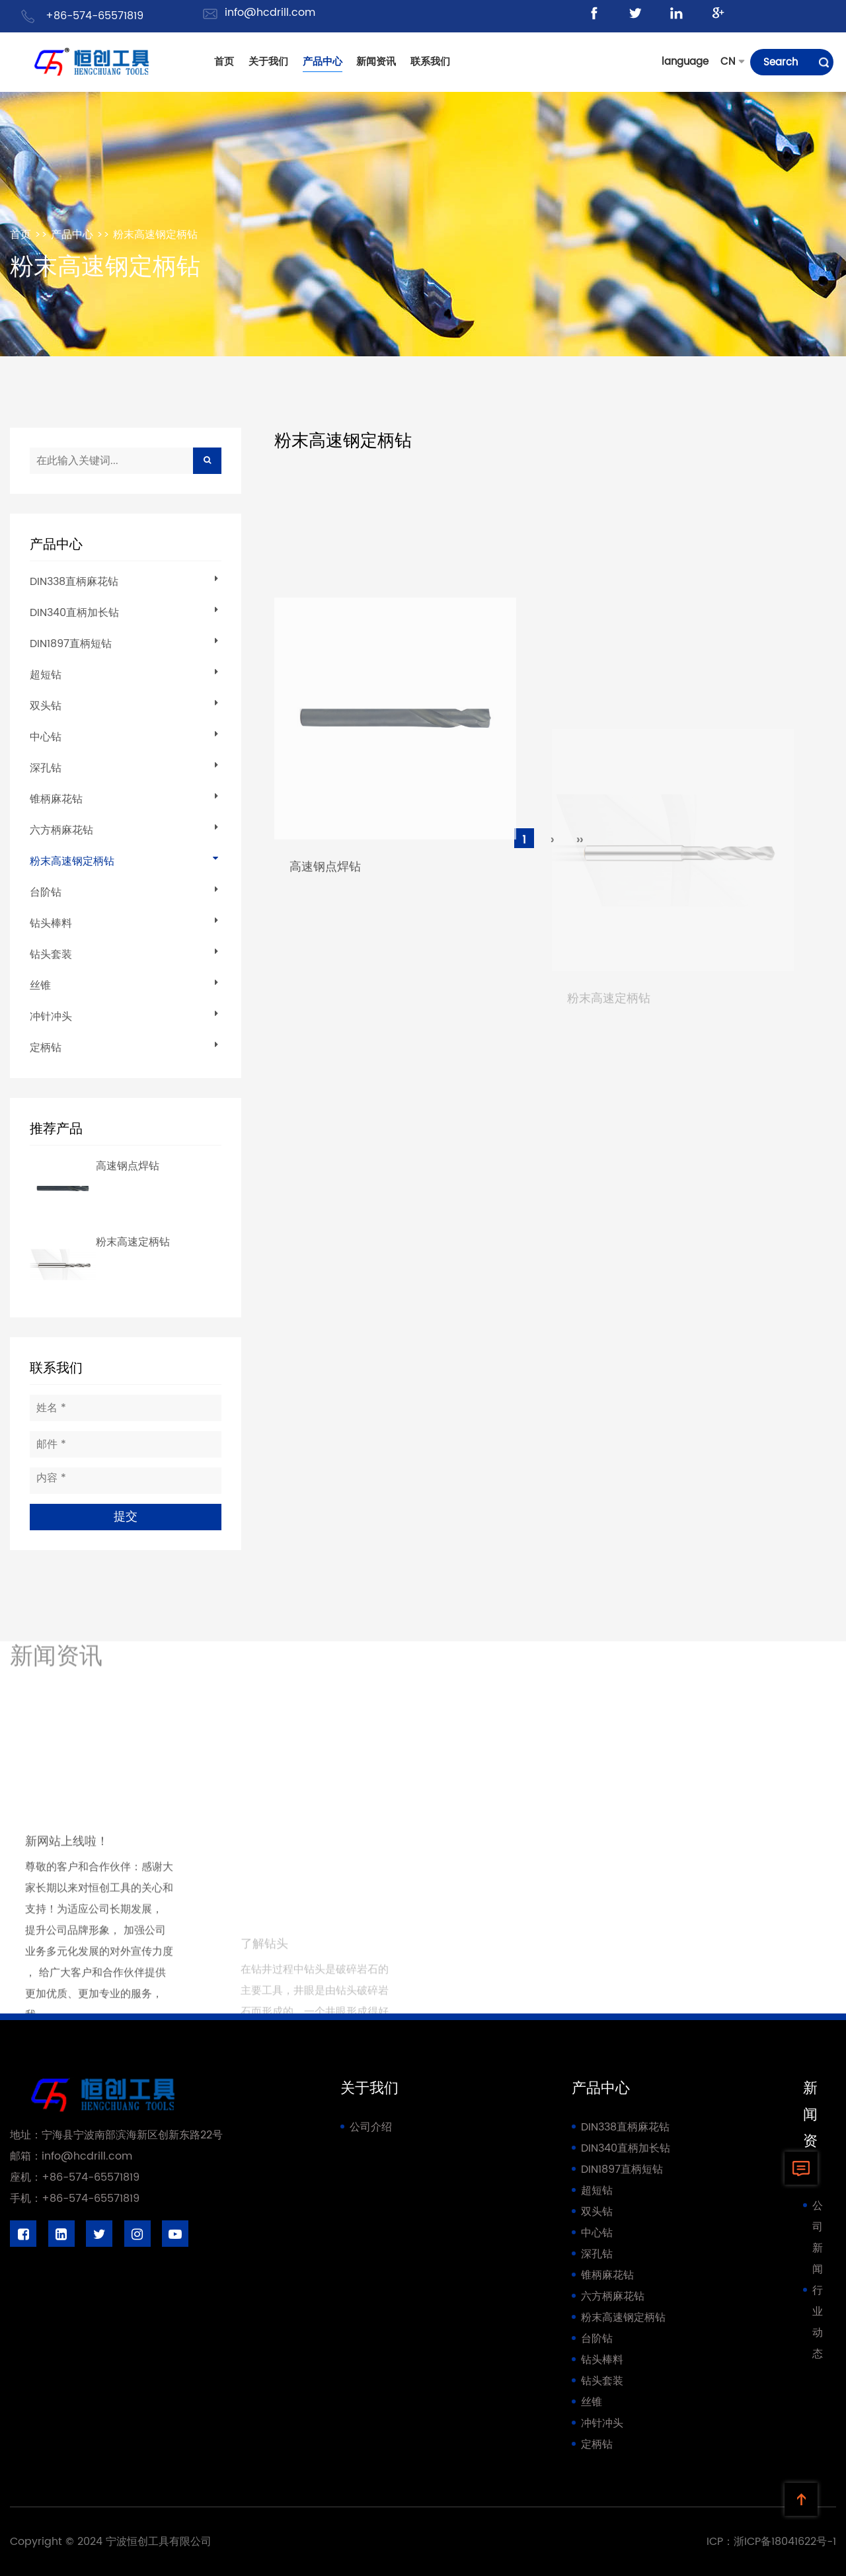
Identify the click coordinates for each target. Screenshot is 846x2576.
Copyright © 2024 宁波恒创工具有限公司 (111, 2541)
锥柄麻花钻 (56, 799)
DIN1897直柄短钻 (71, 643)
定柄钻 (45, 1047)
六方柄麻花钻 (61, 830)
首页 (20, 234)
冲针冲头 (51, 1016)
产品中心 (72, 234)
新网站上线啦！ (66, 1997)
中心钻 (45, 737)
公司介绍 (371, 2127)
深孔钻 (45, 768)
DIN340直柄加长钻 (74, 612)
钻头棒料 (51, 923)
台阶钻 (45, 892)
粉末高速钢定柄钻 (155, 234)
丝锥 (40, 985)
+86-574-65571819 (94, 15)
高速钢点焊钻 (127, 1166)
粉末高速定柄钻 (133, 1242)
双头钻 (45, 706)
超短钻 (45, 674)
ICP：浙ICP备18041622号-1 (771, 2541)
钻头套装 (51, 954)
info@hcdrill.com (270, 12)
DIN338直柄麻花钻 (74, 581)
